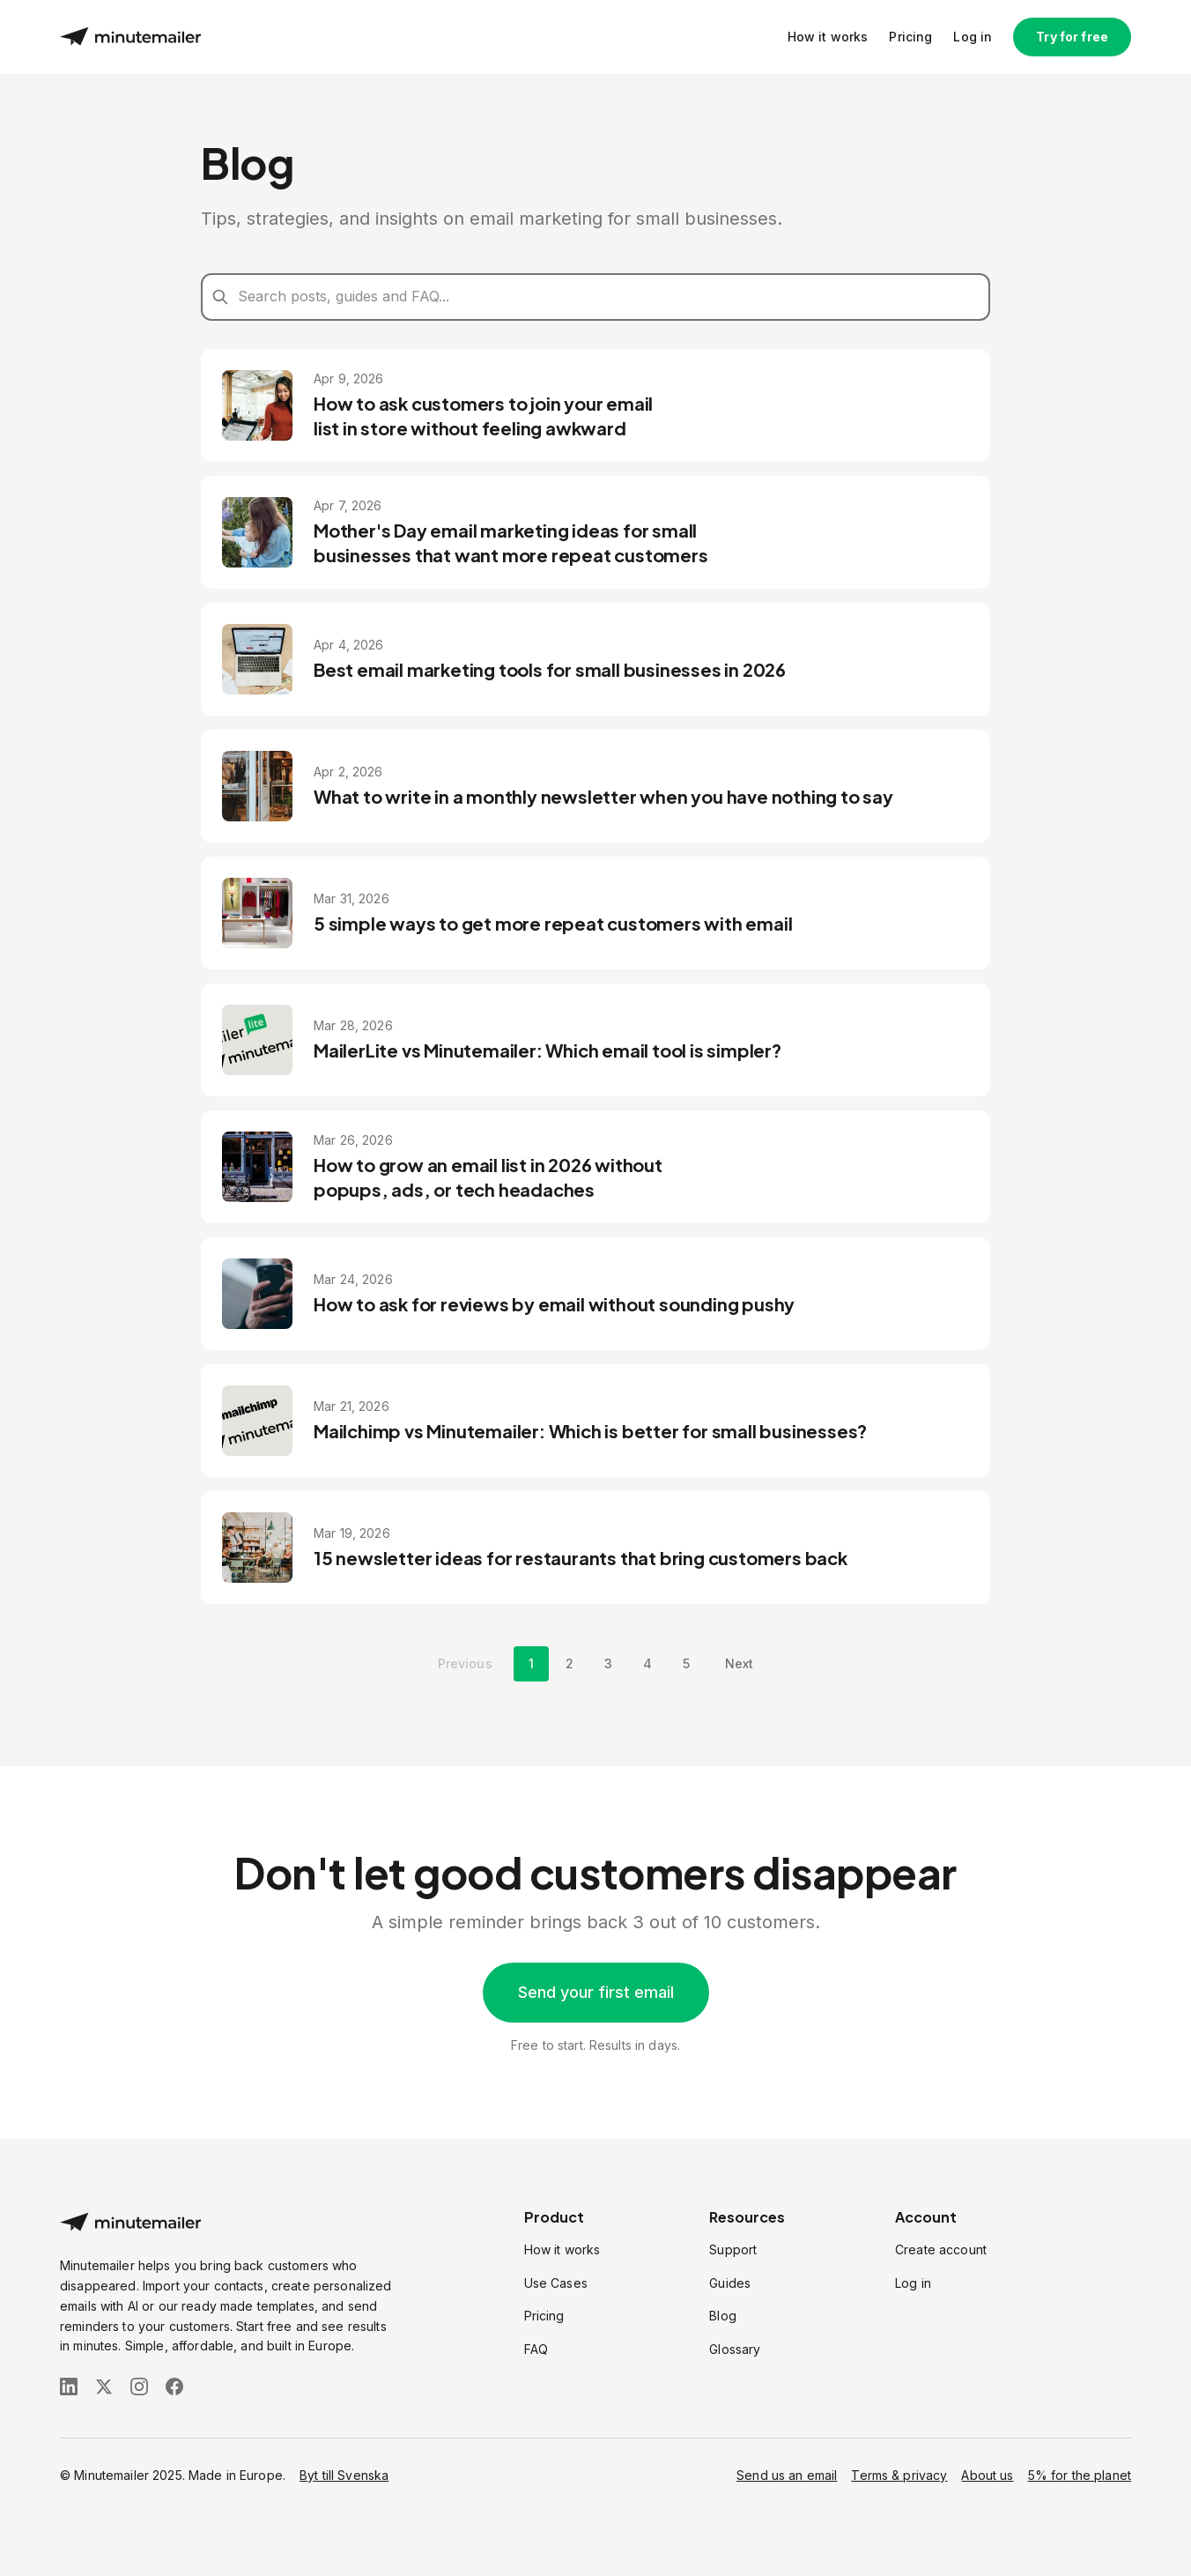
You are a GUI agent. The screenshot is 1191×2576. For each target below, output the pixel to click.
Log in (972, 36)
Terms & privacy (899, 2475)
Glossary (734, 2349)
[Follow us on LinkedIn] (69, 2386)
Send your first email (596, 1992)
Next (739, 1663)
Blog (722, 2315)
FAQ (536, 2349)
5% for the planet (1079, 2475)
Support (733, 2249)
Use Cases (556, 2282)
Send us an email (786, 2475)
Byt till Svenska (344, 2475)
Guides (730, 2282)
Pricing (910, 36)
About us (987, 2475)
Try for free (1072, 36)
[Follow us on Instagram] (139, 2386)
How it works (828, 36)
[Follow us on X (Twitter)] (104, 2386)
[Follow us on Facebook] (174, 2386)
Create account (941, 2249)
